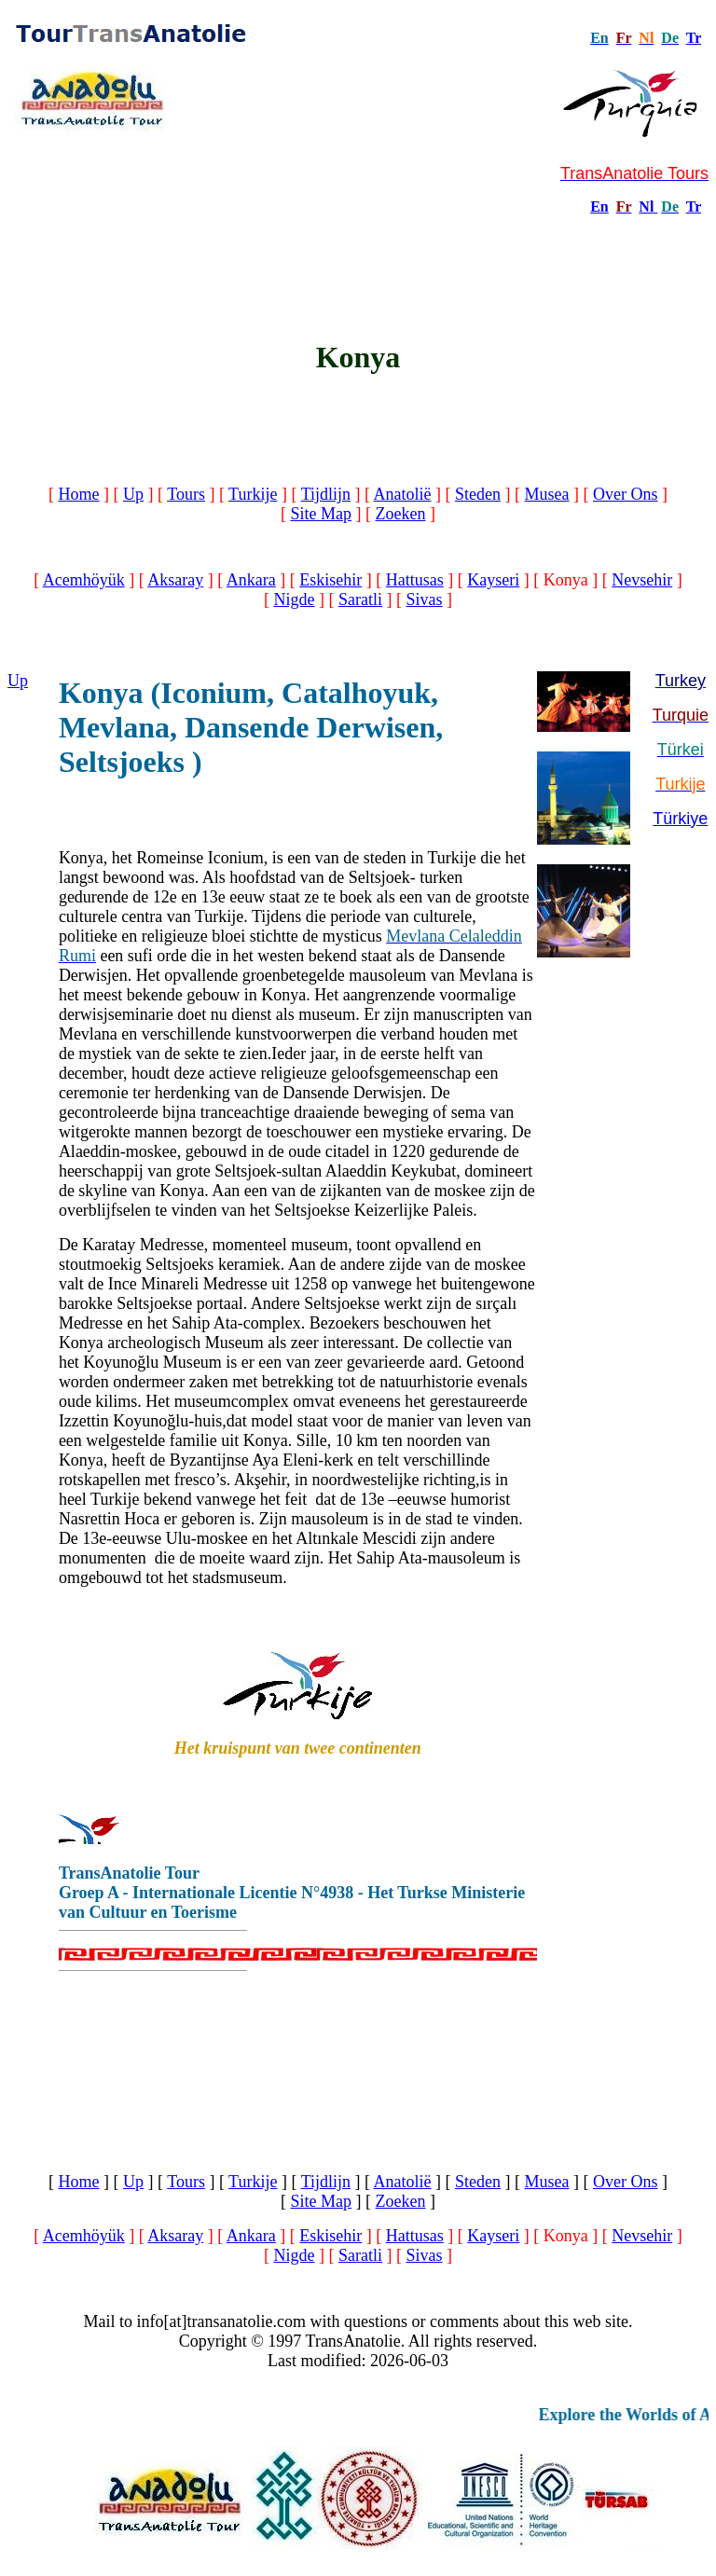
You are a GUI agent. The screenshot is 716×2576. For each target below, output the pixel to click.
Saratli (360, 599)
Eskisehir (330, 580)
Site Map (321, 513)
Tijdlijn (326, 494)
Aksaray (175, 580)
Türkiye (680, 818)
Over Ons (625, 494)
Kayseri (493, 580)
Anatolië (403, 494)
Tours (186, 494)
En (599, 206)
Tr (693, 38)
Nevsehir (642, 580)
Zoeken (401, 513)
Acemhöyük (84, 580)
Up (133, 494)
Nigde (293, 599)
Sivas (424, 599)
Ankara (251, 580)
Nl (646, 206)
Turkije (252, 494)
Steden (478, 494)
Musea (547, 494)
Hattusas (415, 580)
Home (79, 494)
